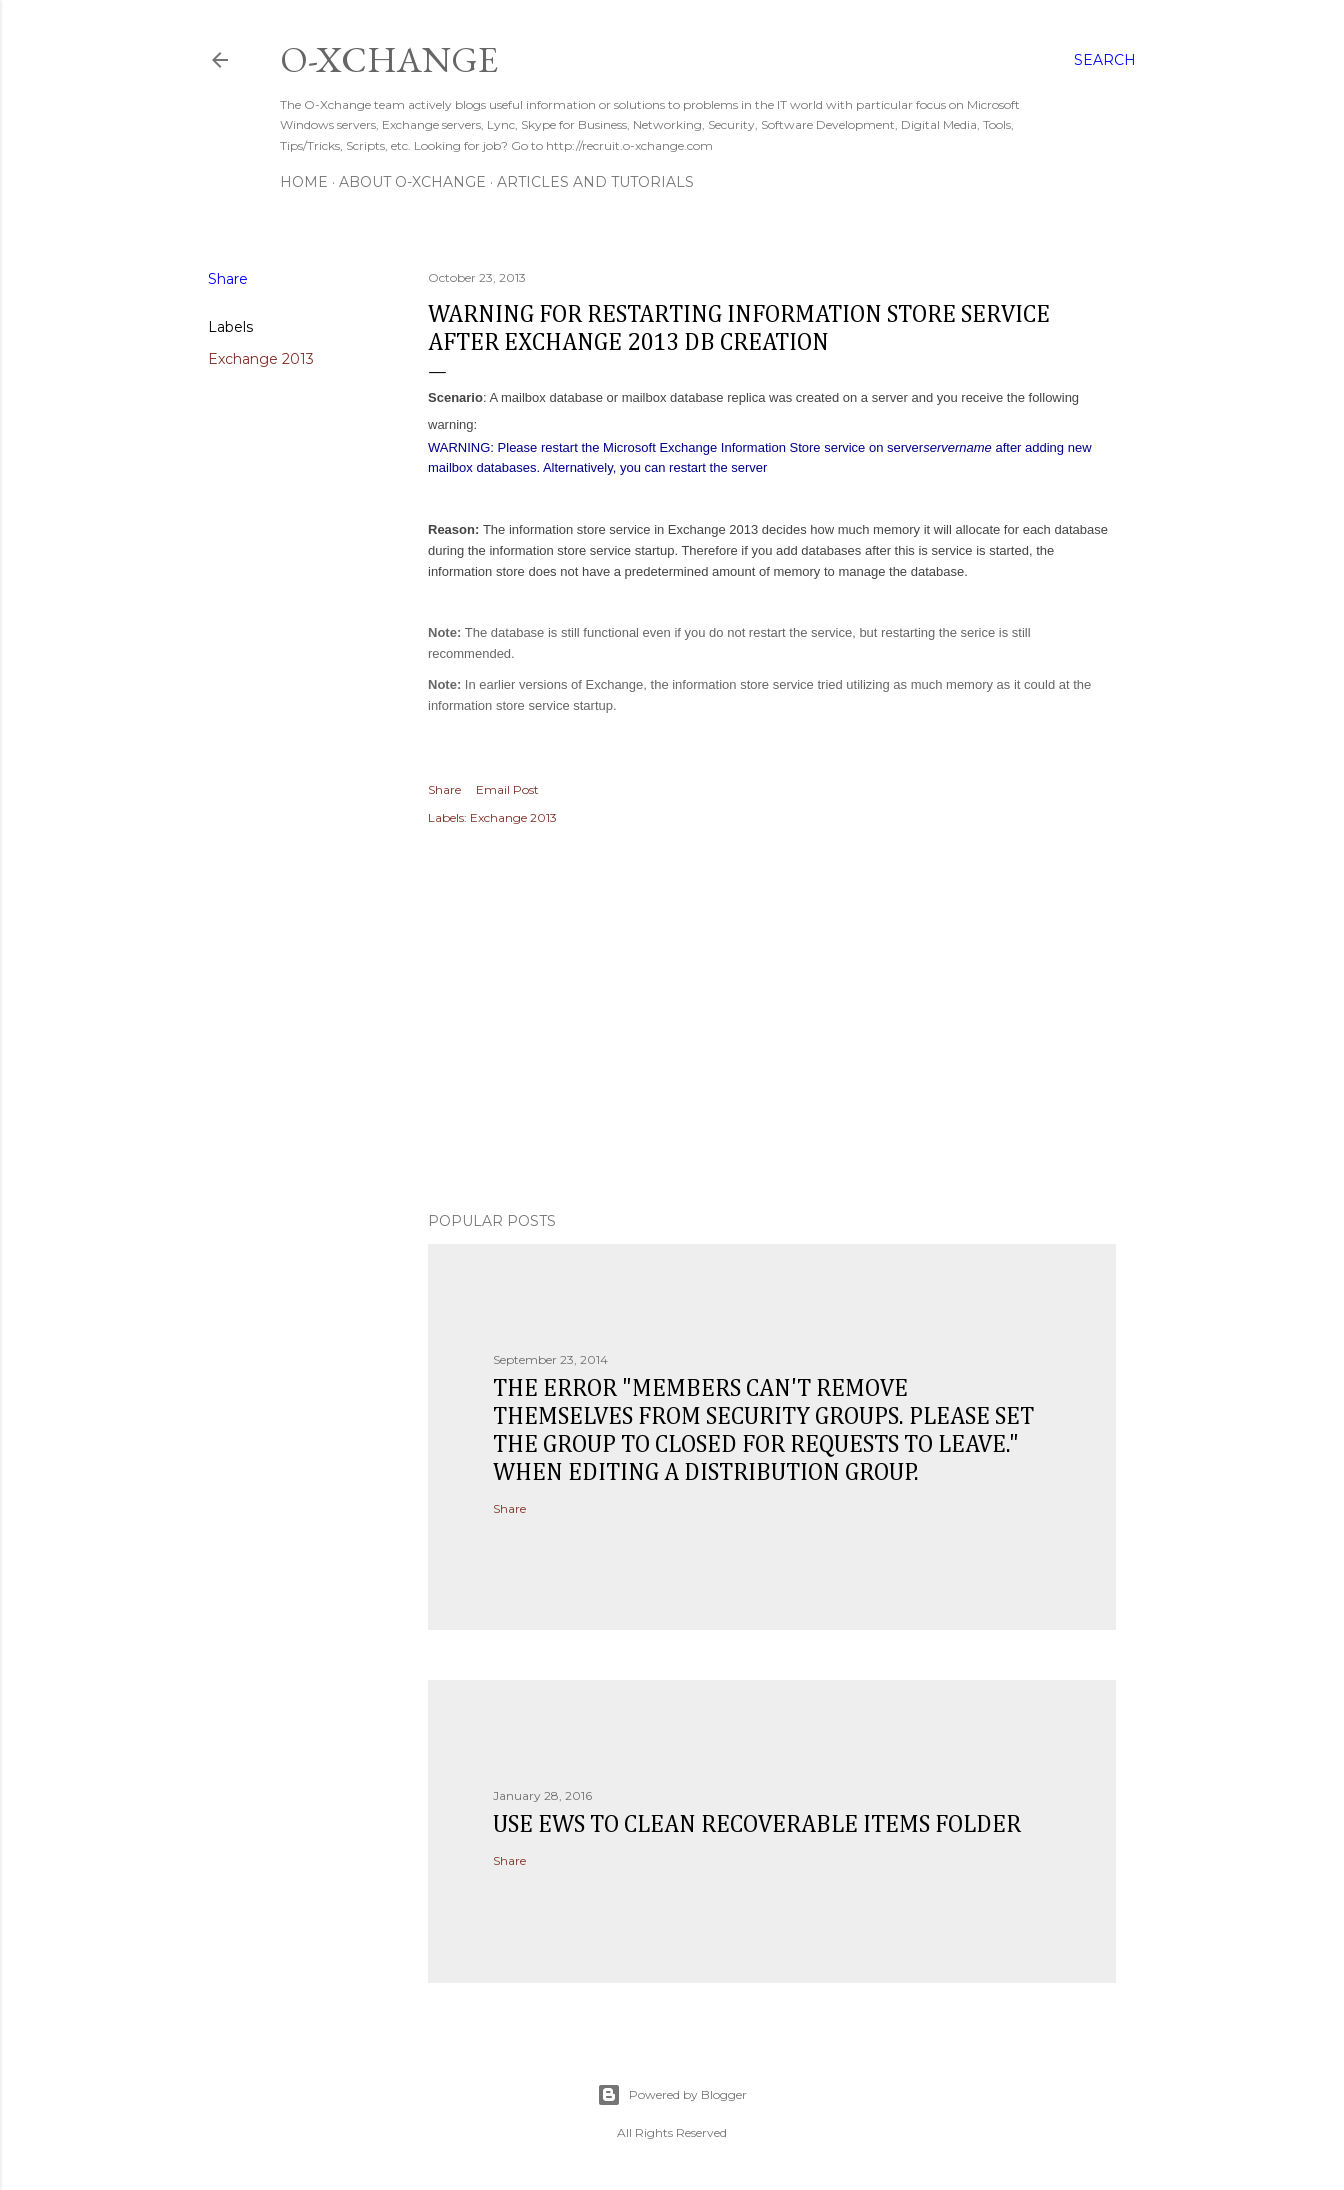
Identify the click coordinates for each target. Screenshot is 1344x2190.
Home (304, 182)
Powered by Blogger (672, 2095)
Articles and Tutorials (595, 182)
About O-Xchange (412, 182)
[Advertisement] (772, 1022)
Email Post (507, 789)
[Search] (1105, 60)
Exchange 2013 (261, 359)
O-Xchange (389, 59)
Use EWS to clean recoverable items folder (757, 1825)
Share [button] (228, 279)
